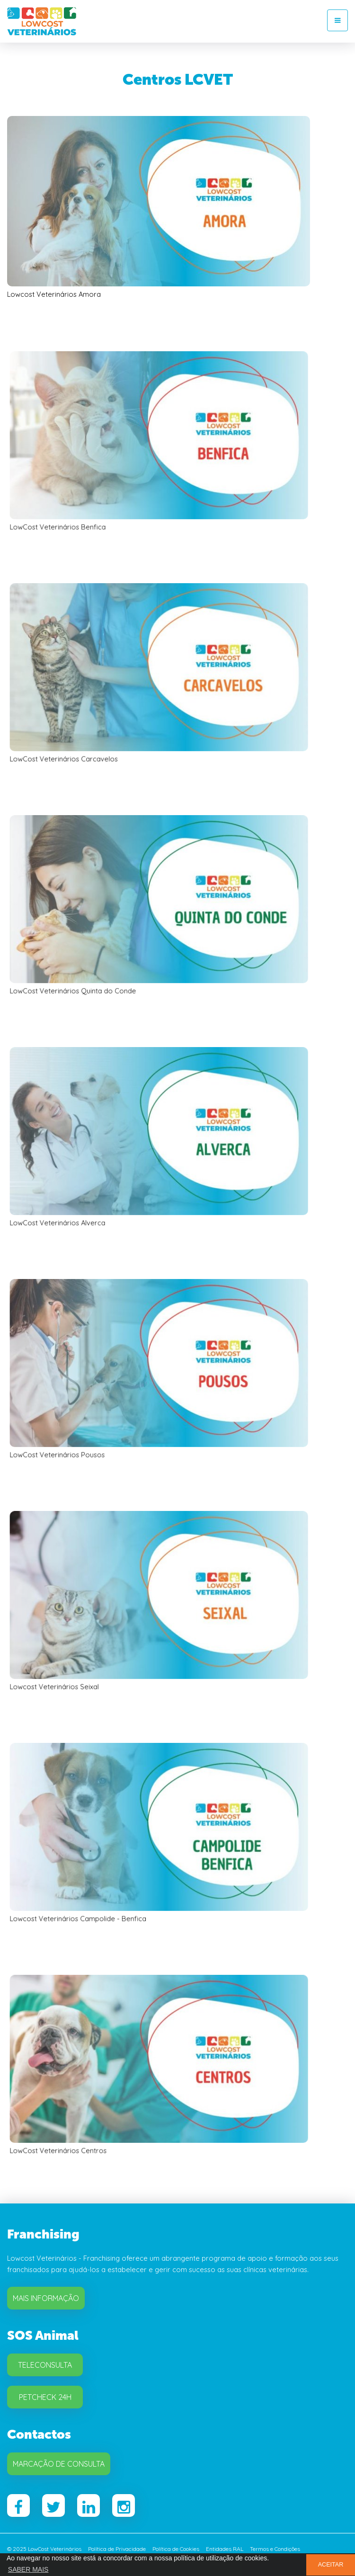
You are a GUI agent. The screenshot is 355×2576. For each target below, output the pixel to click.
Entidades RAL (224, 2548)
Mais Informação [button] (46, 2298)
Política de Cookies (175, 2548)
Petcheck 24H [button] (45, 2397)
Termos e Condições (275, 2548)
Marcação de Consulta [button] (59, 2464)
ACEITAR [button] (331, 2564)
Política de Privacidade (117, 2548)
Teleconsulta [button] (45, 2365)
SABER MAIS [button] (28, 2569)
